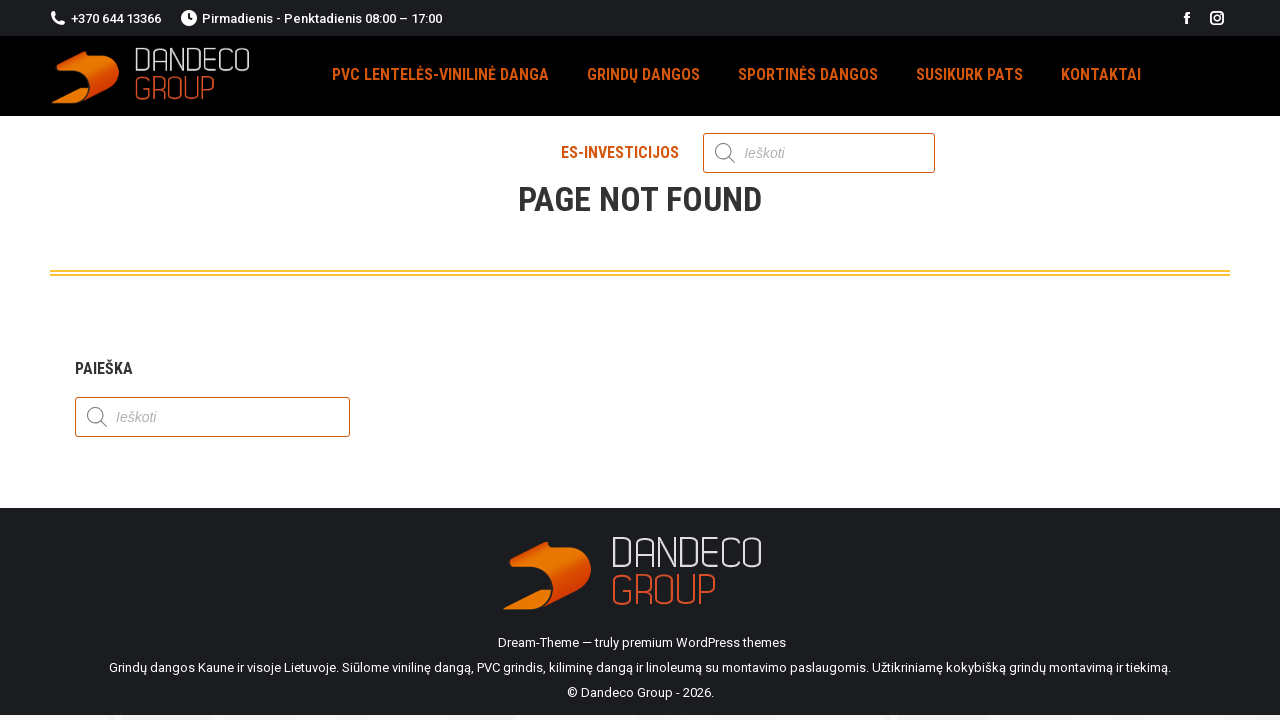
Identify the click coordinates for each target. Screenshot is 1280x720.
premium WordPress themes (704, 642)
